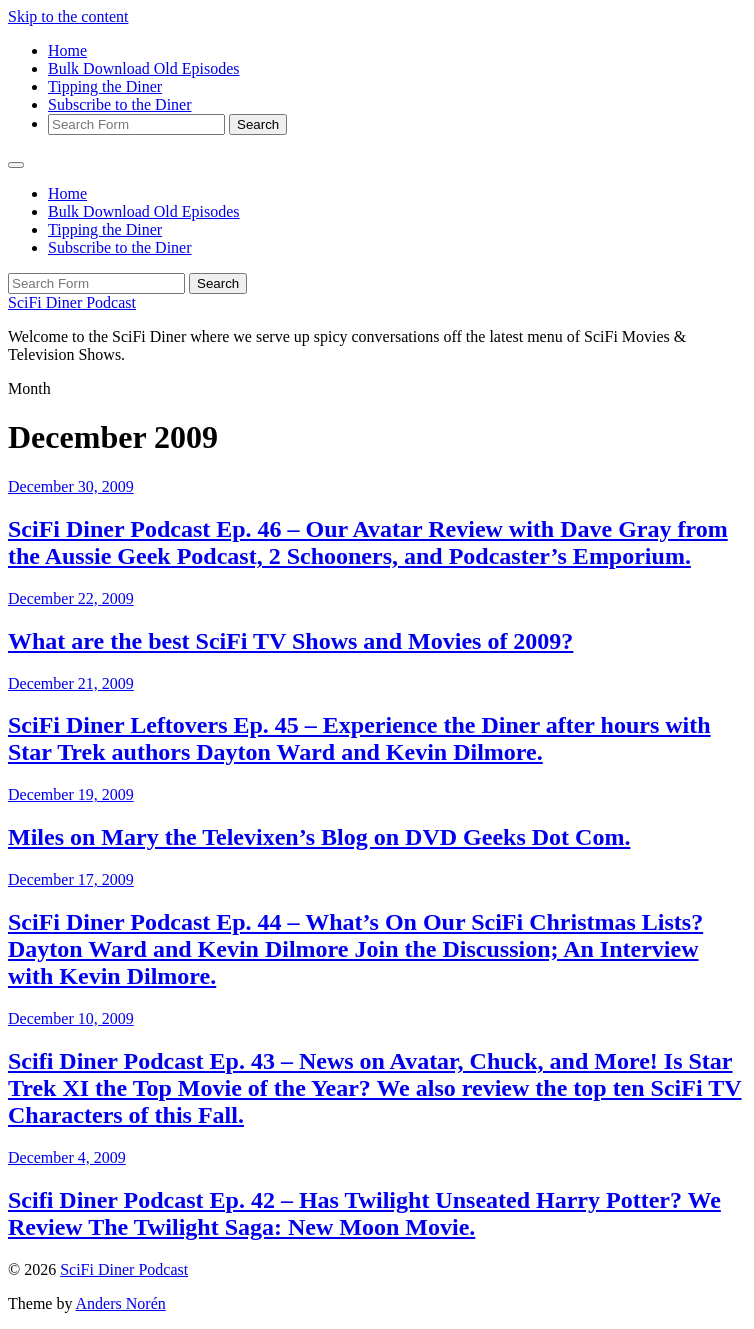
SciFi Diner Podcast (72, 302)
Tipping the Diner (105, 86)
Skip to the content (68, 16)
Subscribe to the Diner (120, 104)
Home (67, 50)
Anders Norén (121, 1303)
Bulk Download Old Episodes (144, 68)
